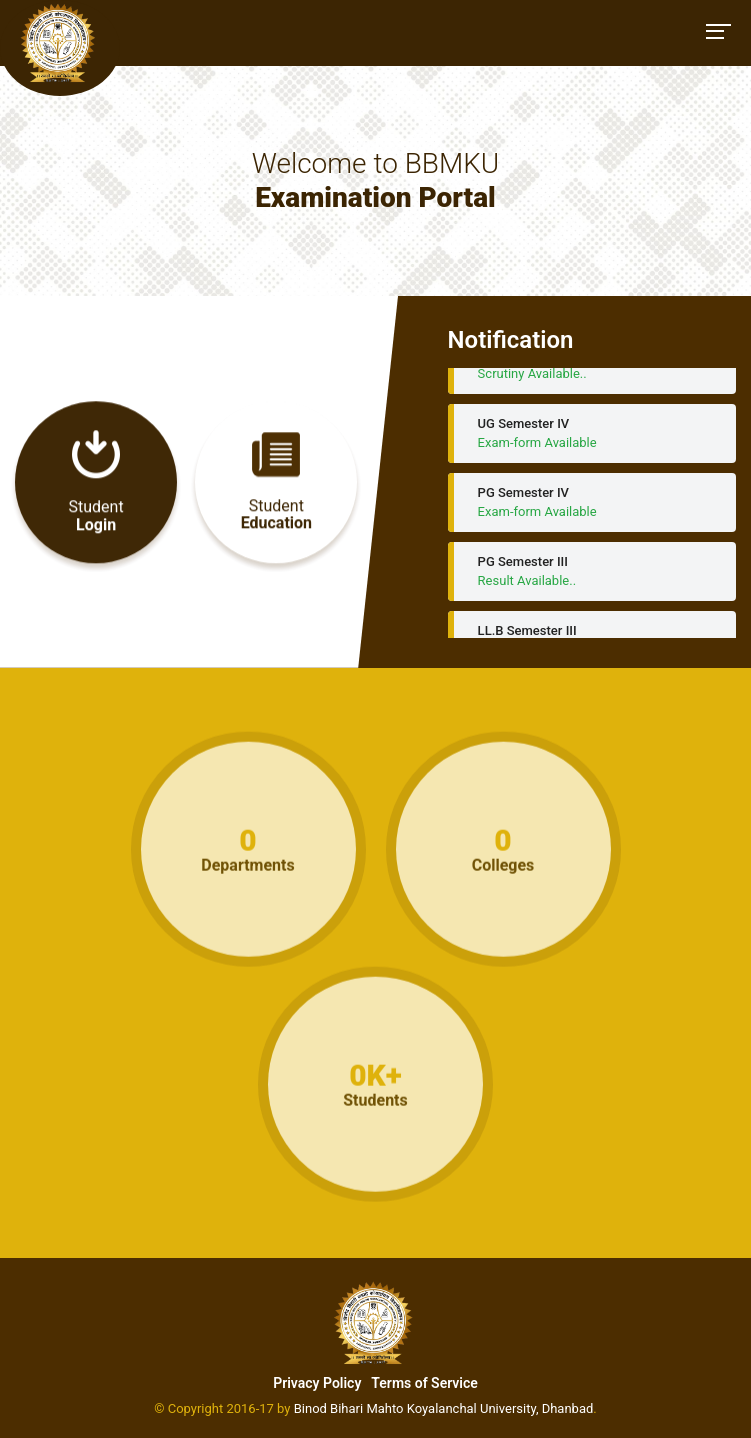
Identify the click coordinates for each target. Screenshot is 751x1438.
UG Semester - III (592, 369)
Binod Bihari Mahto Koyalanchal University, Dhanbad (444, 1408)
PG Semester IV (592, 507)
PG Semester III (592, 576)
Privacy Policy (317, 1383)
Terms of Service (424, 1383)
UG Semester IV (592, 438)
